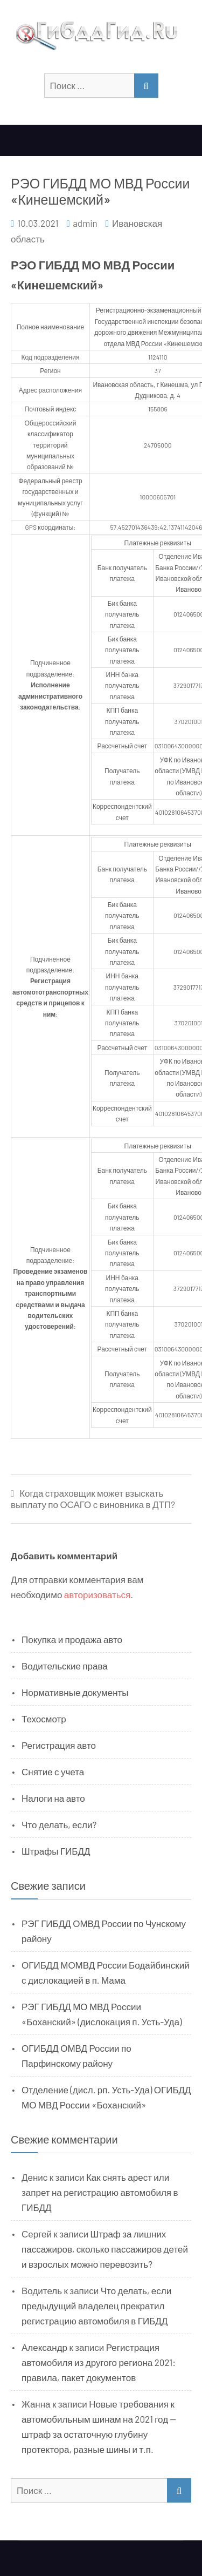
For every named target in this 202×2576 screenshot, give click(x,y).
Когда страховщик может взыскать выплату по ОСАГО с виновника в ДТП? (93, 1498)
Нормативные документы (75, 1692)
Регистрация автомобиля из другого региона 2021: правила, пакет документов (99, 2362)
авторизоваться (97, 1594)
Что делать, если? (59, 1824)
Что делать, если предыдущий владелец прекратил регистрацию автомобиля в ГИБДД (96, 2305)
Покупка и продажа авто (72, 1639)
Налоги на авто (53, 1798)
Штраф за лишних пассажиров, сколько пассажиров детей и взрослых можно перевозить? (105, 2248)
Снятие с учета (53, 1771)
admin (85, 223)
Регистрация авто (59, 1745)
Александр (44, 2347)
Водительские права (65, 1665)
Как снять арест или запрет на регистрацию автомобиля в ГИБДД (100, 2192)
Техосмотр (44, 1718)
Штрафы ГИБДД (56, 1850)
